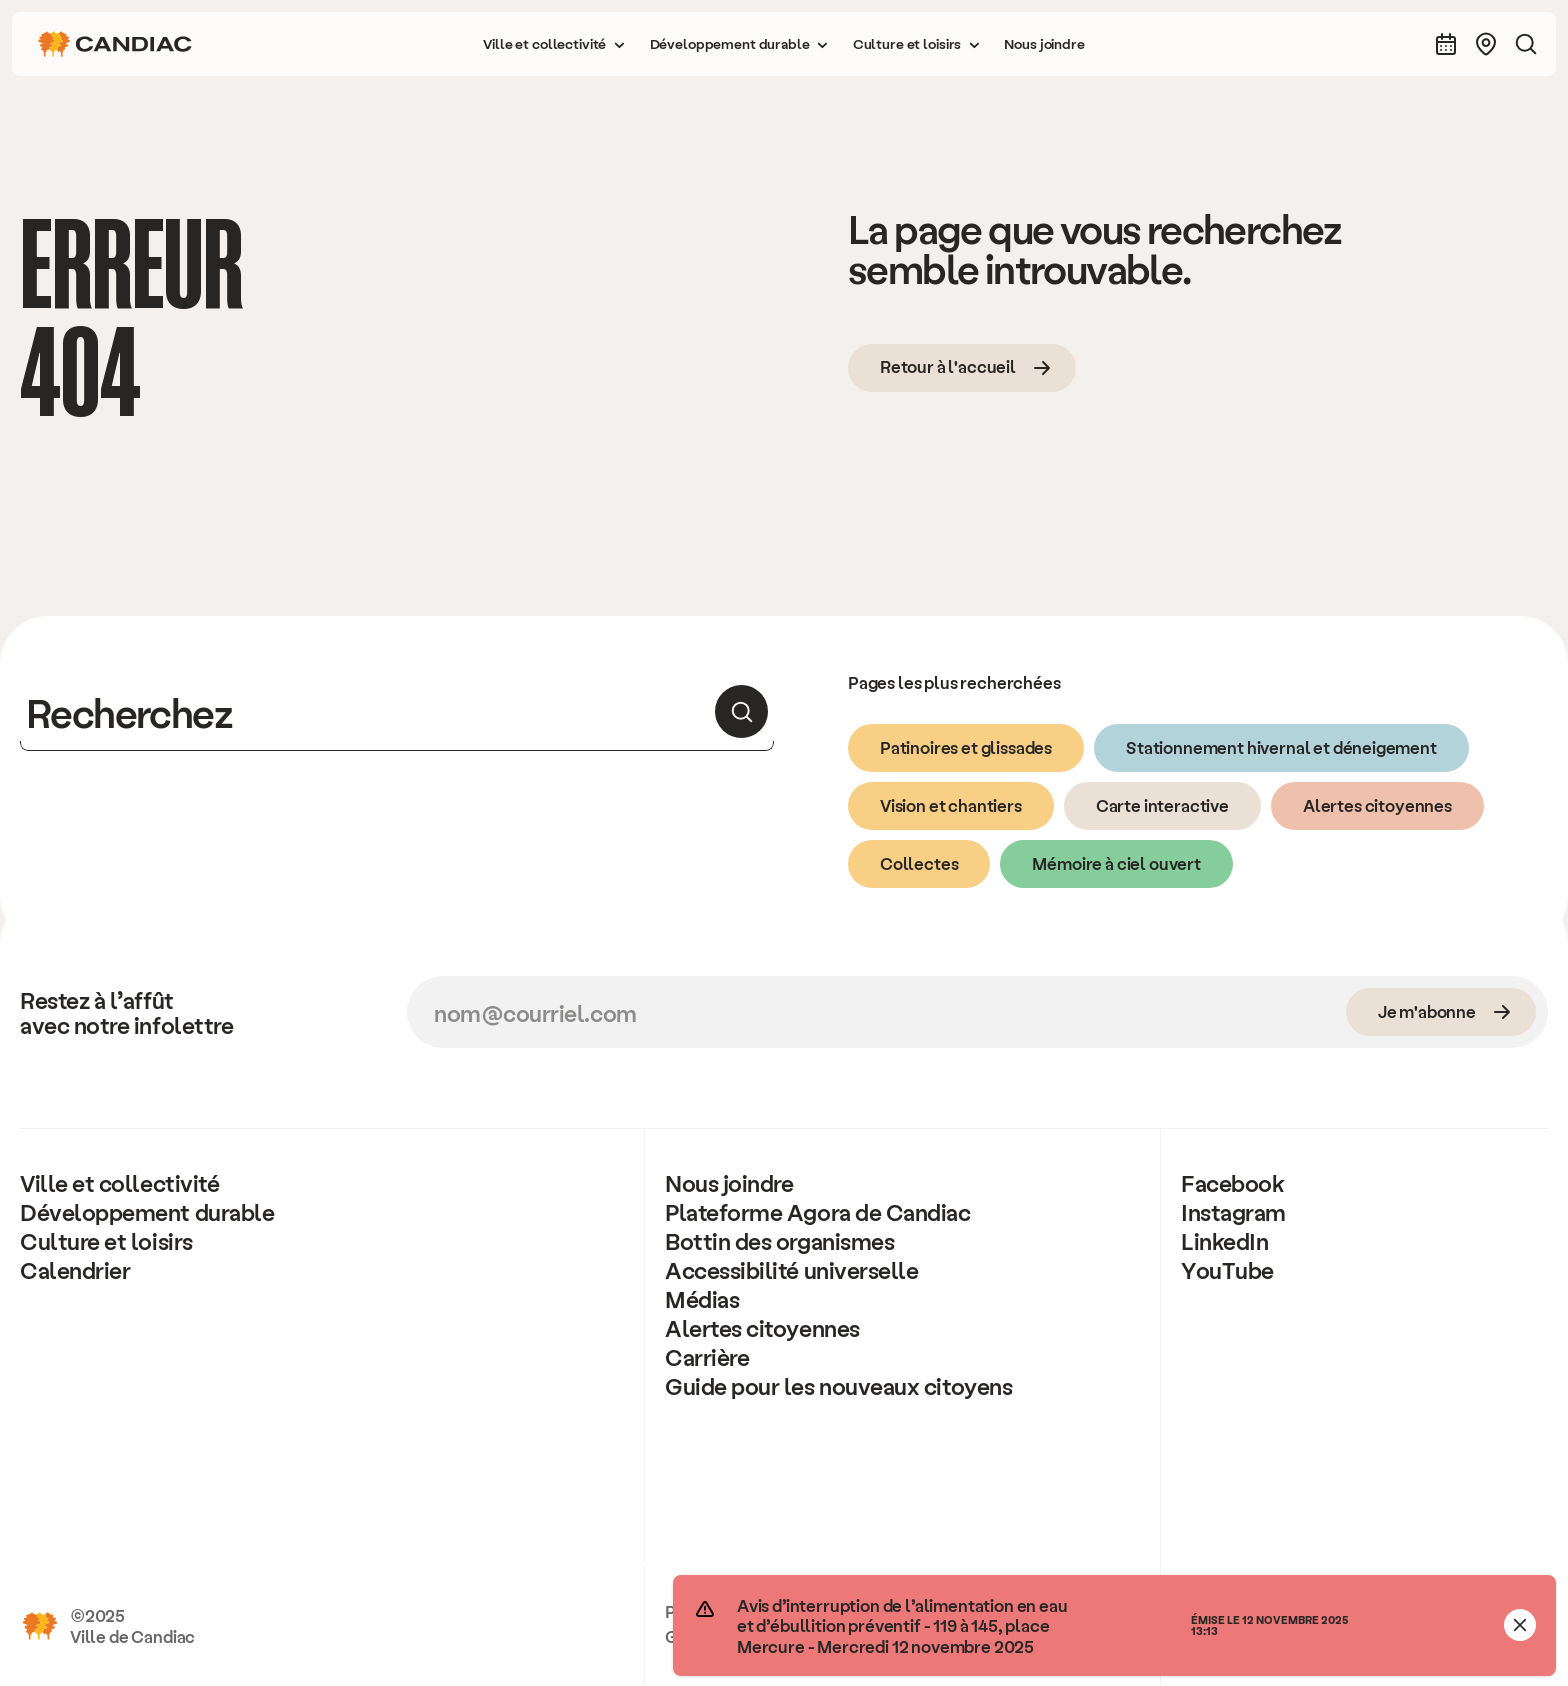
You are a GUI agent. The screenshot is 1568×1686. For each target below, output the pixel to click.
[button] (554, 44)
